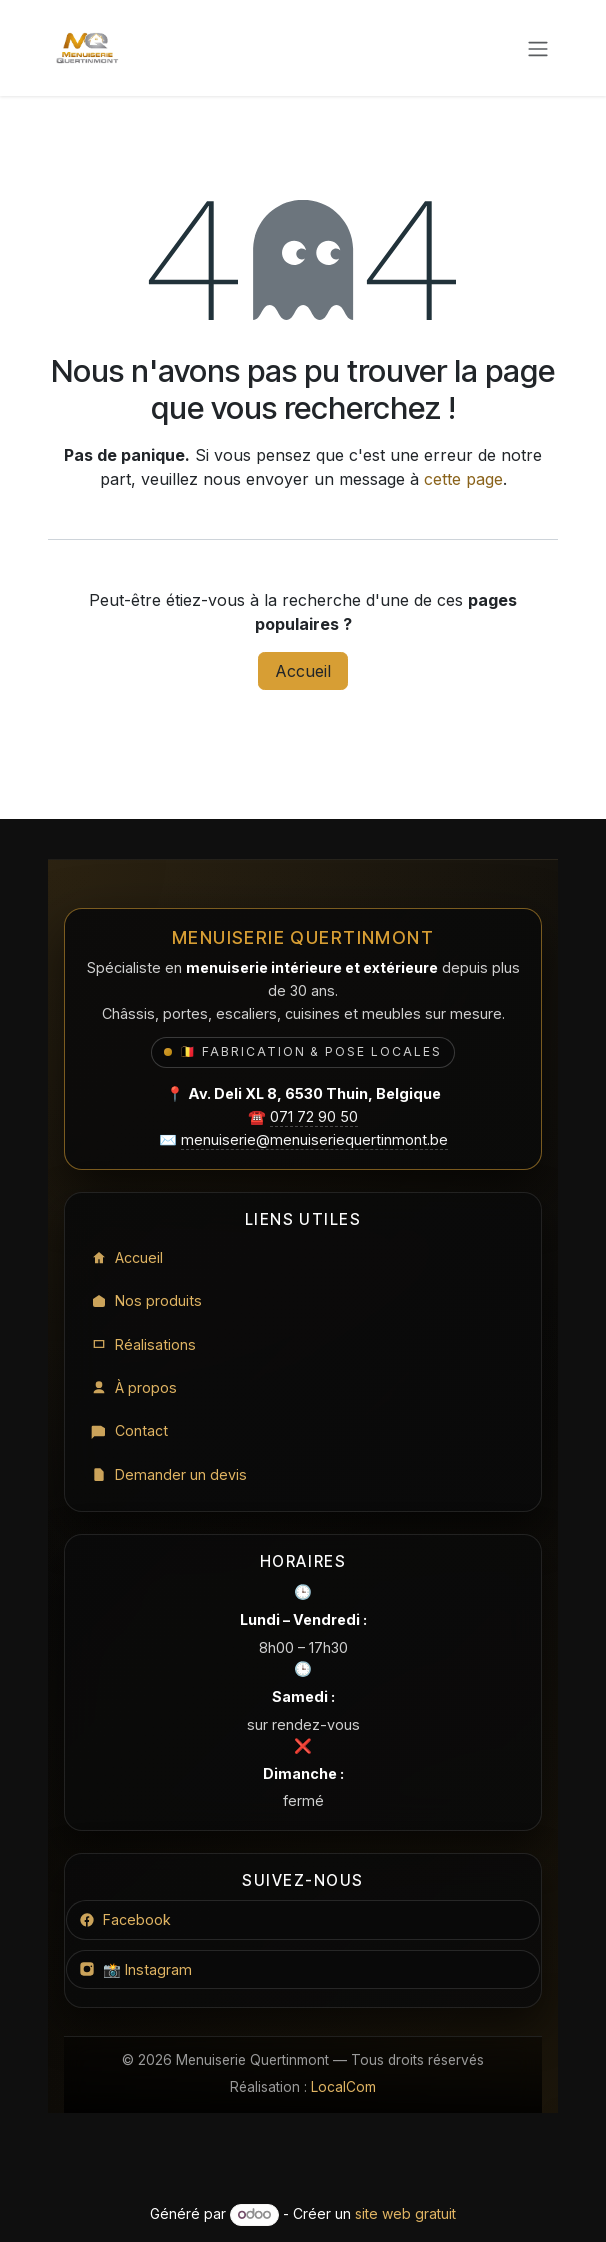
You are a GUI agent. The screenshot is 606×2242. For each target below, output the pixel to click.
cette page (463, 479)
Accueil (303, 671)
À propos (134, 1386)
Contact (129, 1430)
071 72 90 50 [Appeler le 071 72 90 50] (314, 1114)
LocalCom (343, 2087)
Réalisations (143, 1343)
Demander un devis (169, 1474)
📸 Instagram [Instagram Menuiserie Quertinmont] (135, 1969)
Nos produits (146, 1299)
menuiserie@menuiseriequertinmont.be (314, 1137)
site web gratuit (405, 2213)
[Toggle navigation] (538, 48)
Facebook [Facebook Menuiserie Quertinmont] (125, 1919)
